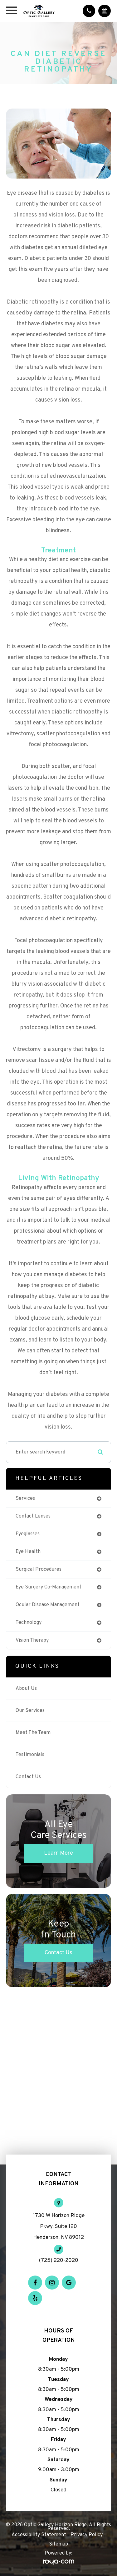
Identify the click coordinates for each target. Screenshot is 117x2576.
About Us (26, 1689)
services (25, 1498)
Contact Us (28, 1777)
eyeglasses (28, 1534)
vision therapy (32, 1640)
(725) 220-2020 (58, 2260)
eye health (28, 1552)
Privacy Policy (87, 2535)
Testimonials (30, 1755)
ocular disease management (48, 1605)
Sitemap (58, 2544)
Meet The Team (33, 1733)
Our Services (30, 1711)
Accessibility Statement (39, 2535)
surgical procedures (38, 1569)
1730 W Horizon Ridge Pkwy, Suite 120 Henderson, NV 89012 (59, 2226)
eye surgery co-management (48, 1587)
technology (28, 1623)
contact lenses (33, 1516)
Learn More (58, 1853)
